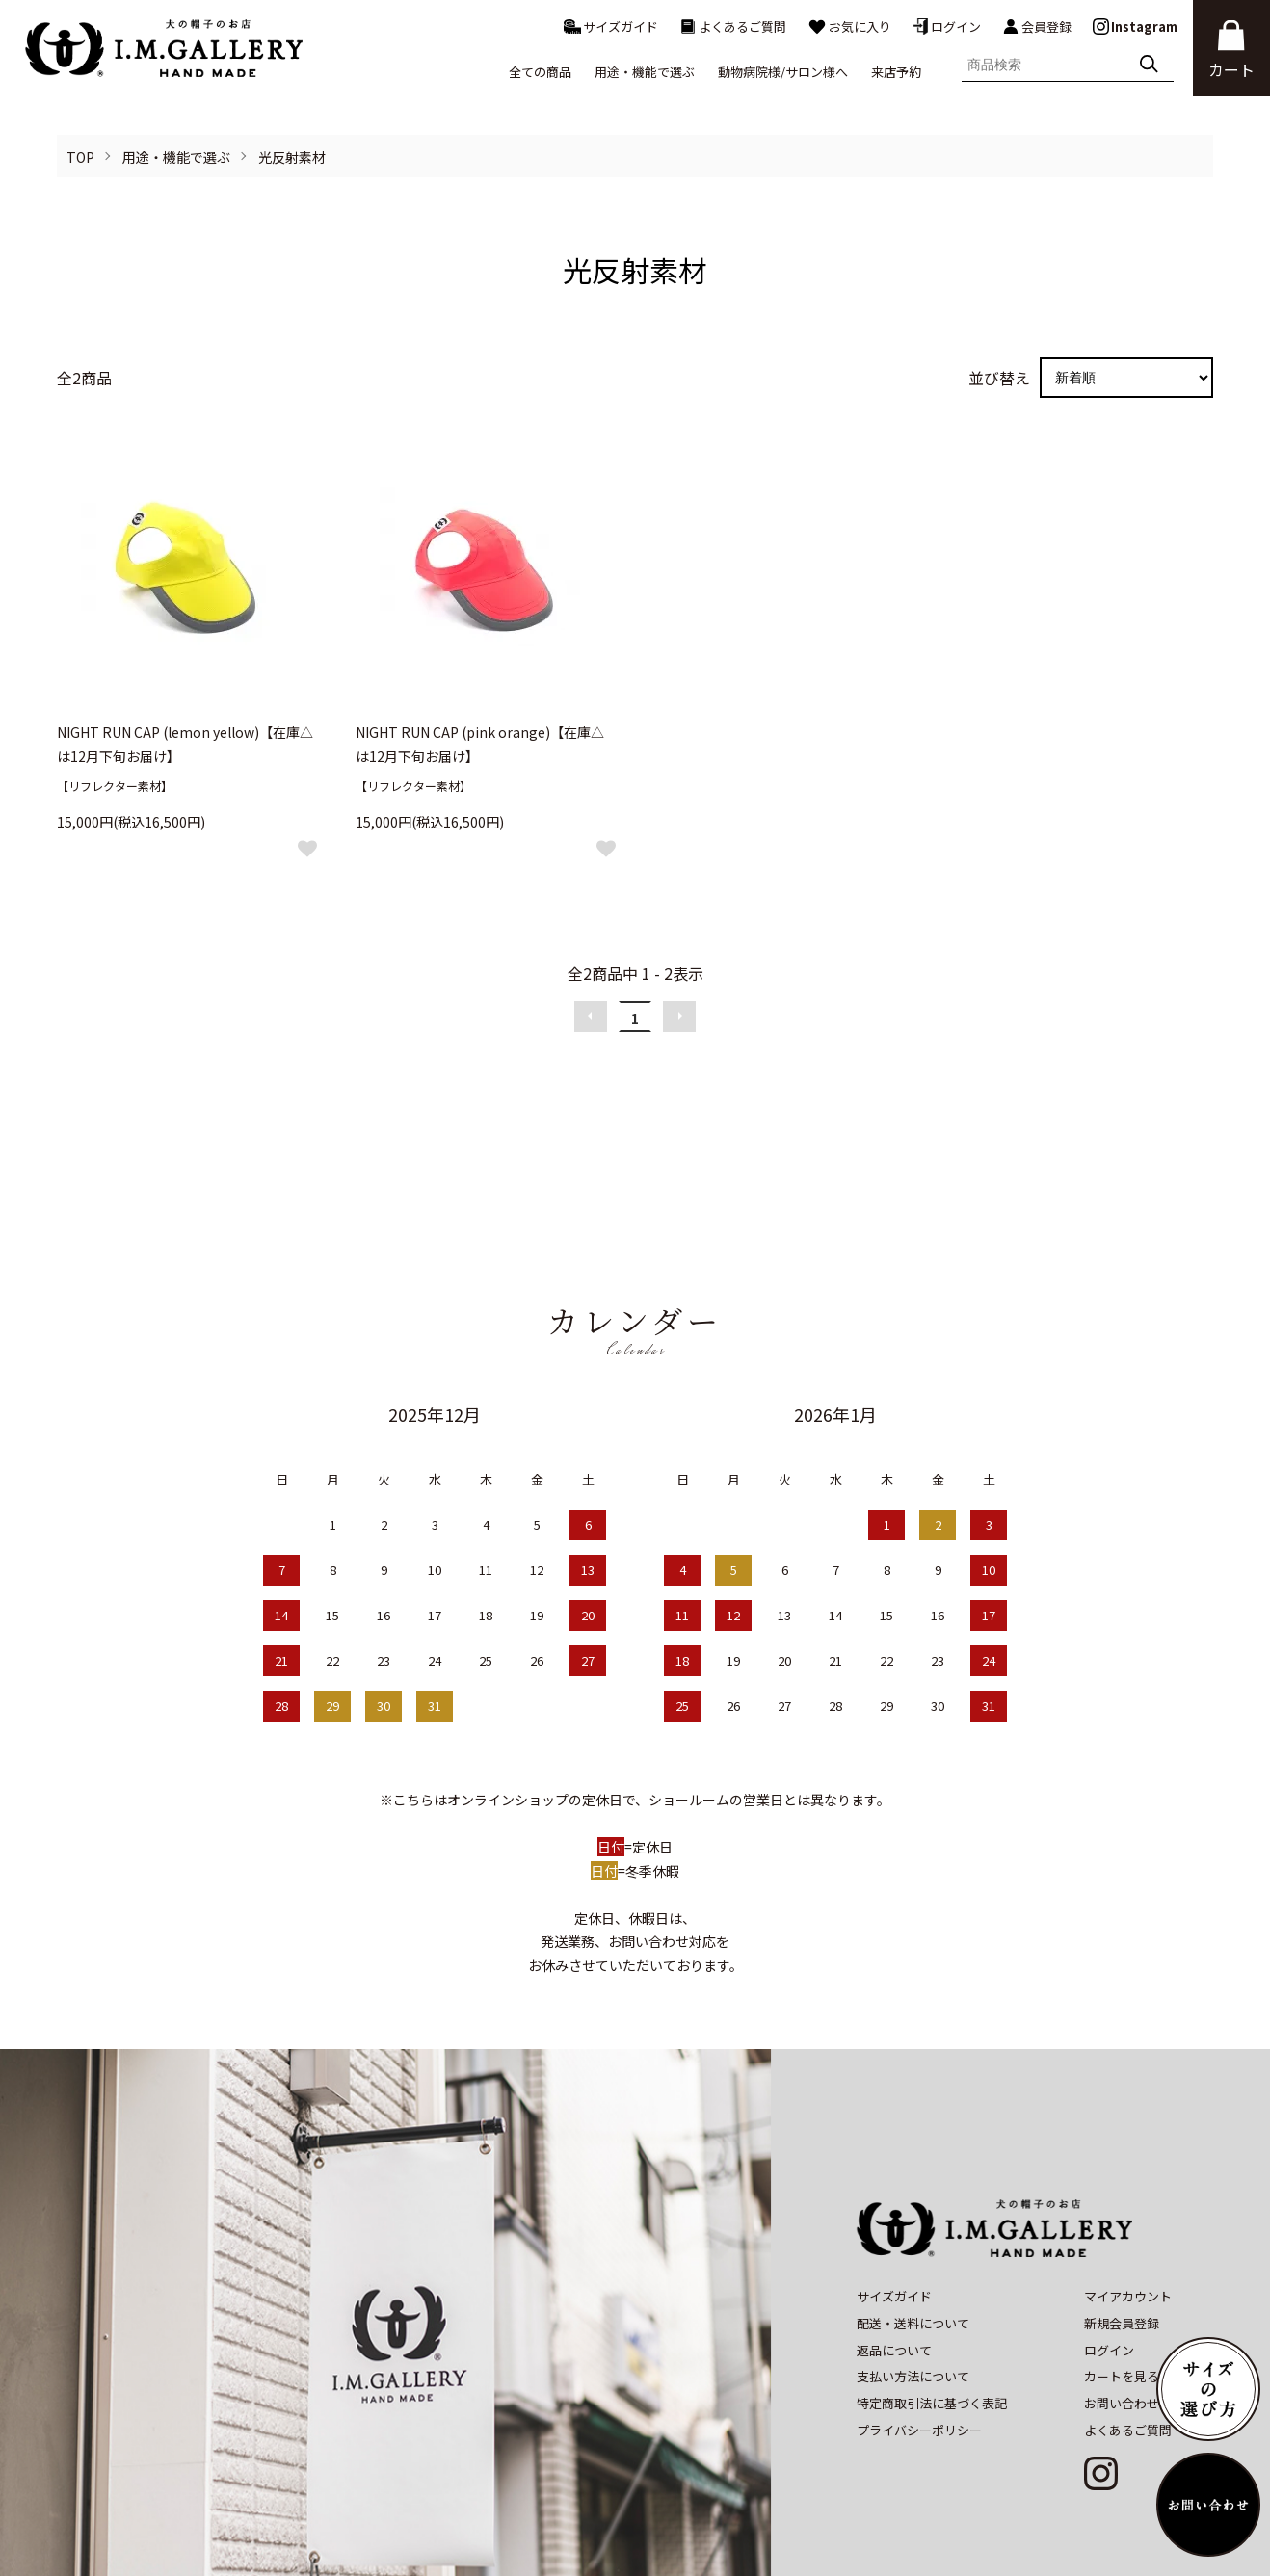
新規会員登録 (1121, 2247)
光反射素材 (292, 157)
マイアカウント (1128, 2220)
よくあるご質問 (732, 26)
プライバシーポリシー (919, 2354)
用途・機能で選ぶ (176, 157)
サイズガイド (611, 26)
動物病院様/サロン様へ (783, 72)
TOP (80, 157)
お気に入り (849, 26)
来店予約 (896, 72)
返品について (894, 2274)
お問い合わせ (1121, 2327)
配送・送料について (913, 2247)
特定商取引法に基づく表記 (932, 2327)
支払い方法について (913, 2301)
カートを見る (1121, 2301)
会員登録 (1037, 27)
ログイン (947, 26)
